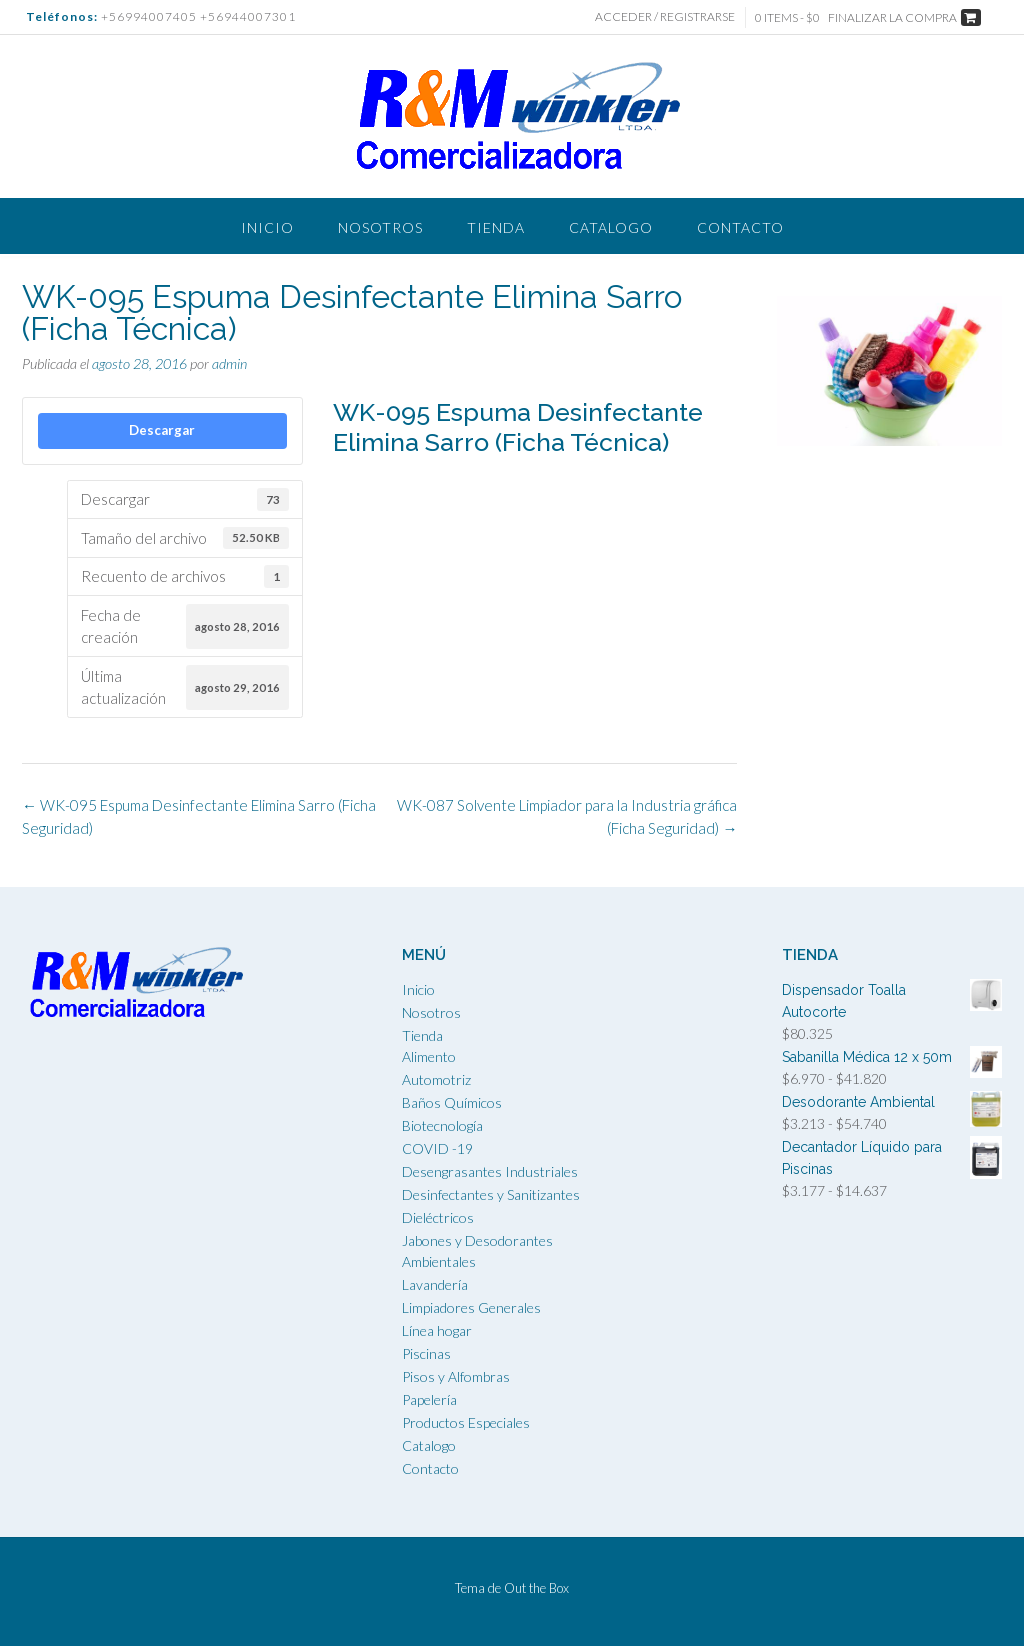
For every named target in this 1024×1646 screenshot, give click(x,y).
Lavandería (435, 1284)
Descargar (162, 430)
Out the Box (536, 1588)
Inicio (267, 227)
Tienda (496, 227)
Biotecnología (442, 1125)
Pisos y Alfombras (456, 1376)
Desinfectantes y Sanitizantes (491, 1194)
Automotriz (436, 1079)
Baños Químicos (452, 1102)
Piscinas (426, 1353)
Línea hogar (437, 1330)
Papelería (429, 1399)
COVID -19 (437, 1148)
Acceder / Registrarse (665, 16)
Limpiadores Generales (471, 1307)
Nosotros (380, 227)
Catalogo (611, 227)
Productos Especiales (466, 1422)
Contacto (740, 227)
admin (229, 363)
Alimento (429, 1056)
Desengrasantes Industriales (490, 1171)
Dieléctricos (438, 1217)
